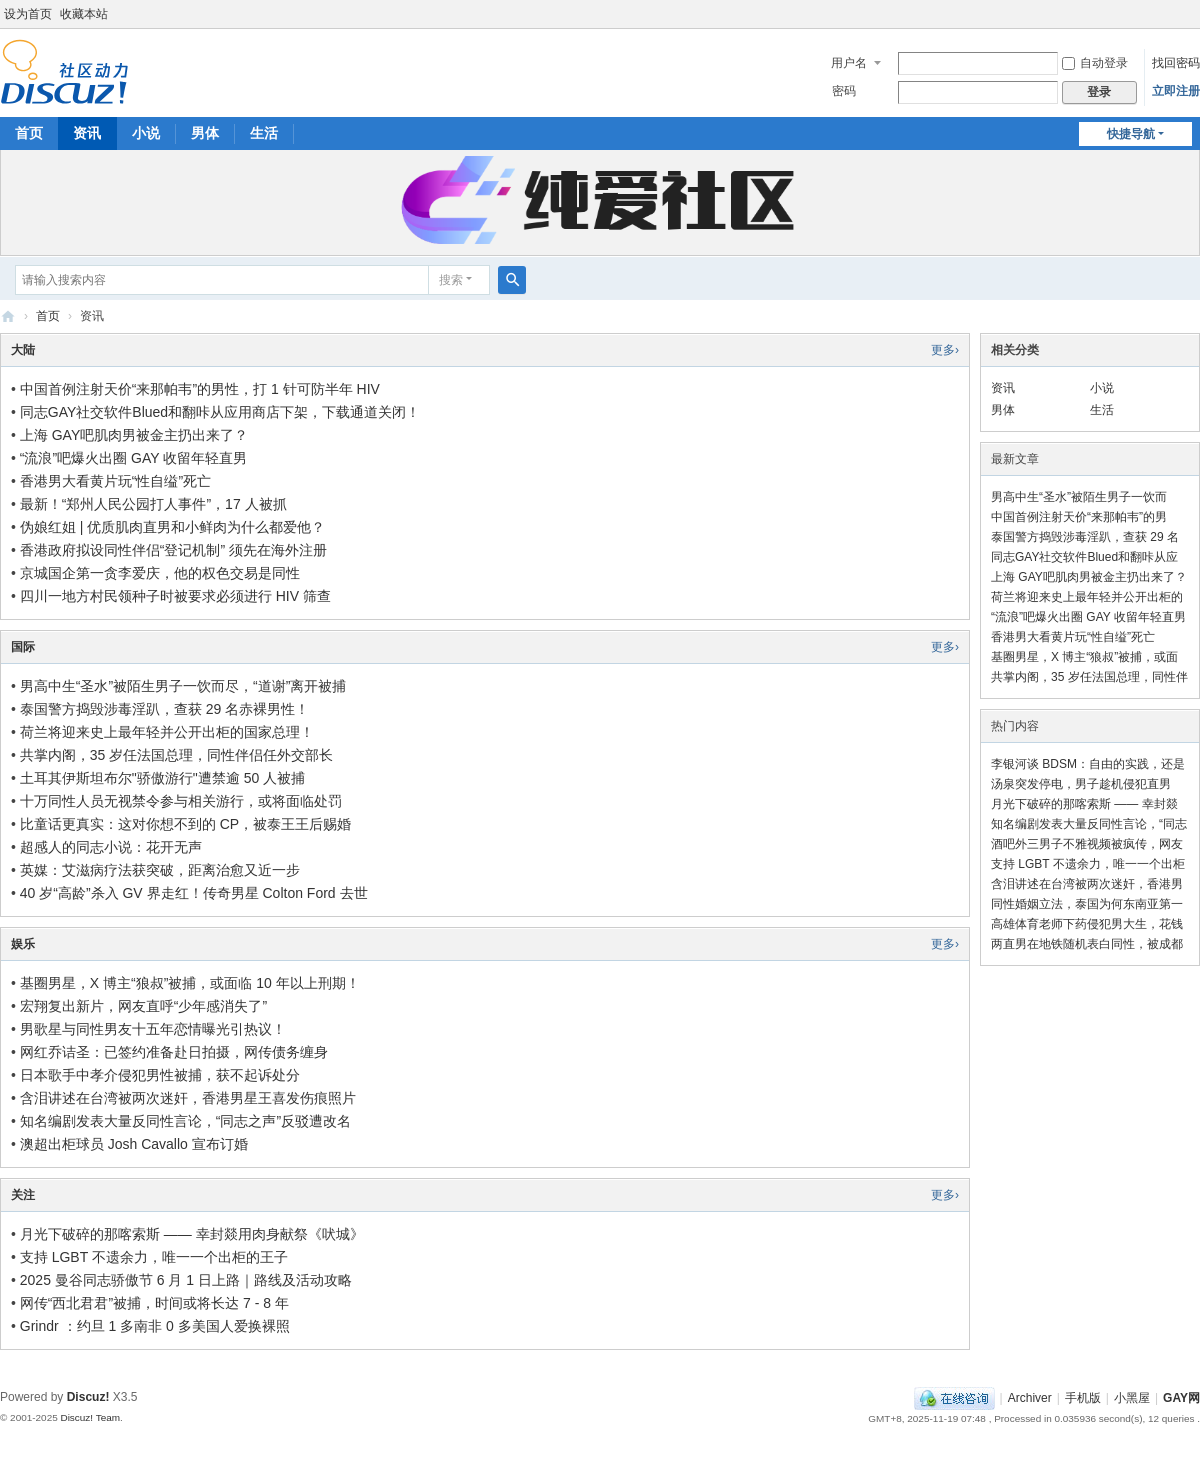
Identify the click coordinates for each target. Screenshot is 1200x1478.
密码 (844, 91)
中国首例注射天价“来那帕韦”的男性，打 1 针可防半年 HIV (200, 389)
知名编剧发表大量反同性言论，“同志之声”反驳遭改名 (185, 1121)
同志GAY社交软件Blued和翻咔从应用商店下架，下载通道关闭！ (220, 412)
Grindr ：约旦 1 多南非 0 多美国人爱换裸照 (155, 1326)
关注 (23, 1195)
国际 (23, 647)
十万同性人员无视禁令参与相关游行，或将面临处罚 (181, 801)
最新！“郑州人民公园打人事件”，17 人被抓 (153, 504)
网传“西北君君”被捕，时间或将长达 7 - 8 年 (154, 1303)
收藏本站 (84, 14)
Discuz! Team (90, 1417)
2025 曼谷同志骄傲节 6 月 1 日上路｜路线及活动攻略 (186, 1280)
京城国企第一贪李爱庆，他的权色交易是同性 (160, 573)
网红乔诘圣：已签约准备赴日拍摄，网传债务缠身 (174, 1052)
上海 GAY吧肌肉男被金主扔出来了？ (134, 435)
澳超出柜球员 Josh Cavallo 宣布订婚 (134, 1144)
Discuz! (88, 1397)
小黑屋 (1132, 1398)
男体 (205, 133)
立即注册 (1176, 91)
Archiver (1030, 1398)
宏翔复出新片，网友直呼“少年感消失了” (143, 1006)
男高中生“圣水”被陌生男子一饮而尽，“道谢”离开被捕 (183, 686)
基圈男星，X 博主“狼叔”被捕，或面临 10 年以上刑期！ (190, 983)
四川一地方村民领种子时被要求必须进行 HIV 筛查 (175, 596)
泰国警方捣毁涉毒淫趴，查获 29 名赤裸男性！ (164, 709)
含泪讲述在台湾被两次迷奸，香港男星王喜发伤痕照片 (188, 1098)
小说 (146, 133)
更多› (945, 350)
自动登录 (1095, 63)
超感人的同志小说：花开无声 (111, 847)
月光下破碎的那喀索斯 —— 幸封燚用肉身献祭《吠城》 (192, 1234)
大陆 (23, 350)
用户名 (849, 63)
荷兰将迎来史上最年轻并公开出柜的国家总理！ (167, 732)
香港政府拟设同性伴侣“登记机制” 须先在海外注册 (173, 550)
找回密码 (1176, 63)
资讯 (87, 133)
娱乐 (23, 944)
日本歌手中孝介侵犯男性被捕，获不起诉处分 (160, 1075)
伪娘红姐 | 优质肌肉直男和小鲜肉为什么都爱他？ (172, 527)
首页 (29, 133)
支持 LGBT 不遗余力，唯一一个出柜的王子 (154, 1257)
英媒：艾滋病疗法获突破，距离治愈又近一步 (160, 870)
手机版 (1083, 1398)
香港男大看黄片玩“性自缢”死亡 (115, 481)
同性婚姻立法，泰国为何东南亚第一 (1087, 904)
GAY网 (8, 316)
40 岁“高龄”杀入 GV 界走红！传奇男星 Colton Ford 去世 (194, 893)
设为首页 (28, 14)
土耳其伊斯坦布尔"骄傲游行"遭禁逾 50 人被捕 (162, 778)
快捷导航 (1131, 134)
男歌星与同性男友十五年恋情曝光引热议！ (153, 1029)
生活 (264, 133)
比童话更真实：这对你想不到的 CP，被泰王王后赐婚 (185, 824)
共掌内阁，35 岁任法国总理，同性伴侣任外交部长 (176, 755)
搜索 (451, 280)
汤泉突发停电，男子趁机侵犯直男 (1081, 784)
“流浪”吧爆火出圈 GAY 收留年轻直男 (133, 458)
